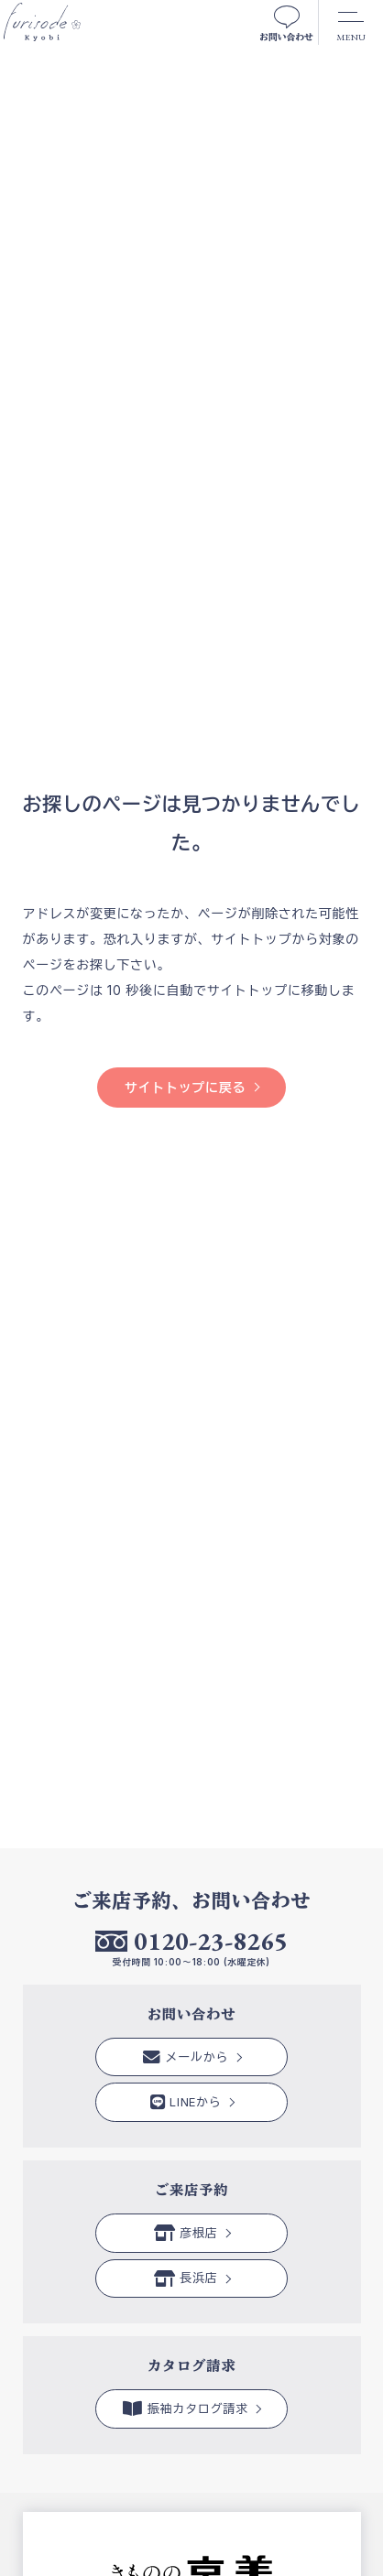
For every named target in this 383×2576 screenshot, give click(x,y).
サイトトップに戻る (185, 1087)
